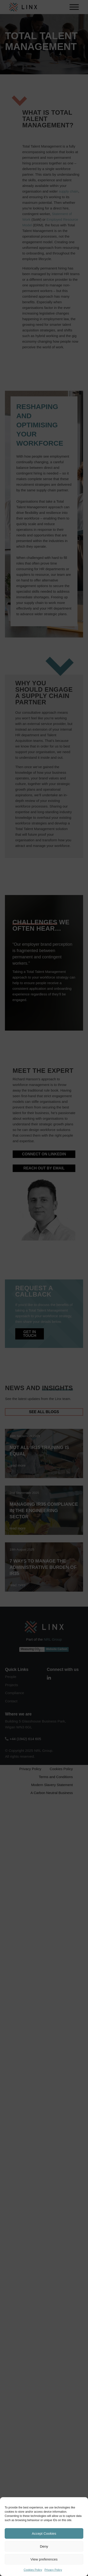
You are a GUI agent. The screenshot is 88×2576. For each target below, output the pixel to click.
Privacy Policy (53, 2570)
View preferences (44, 2559)
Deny (44, 2546)
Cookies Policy (33, 2570)
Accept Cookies (44, 2533)
